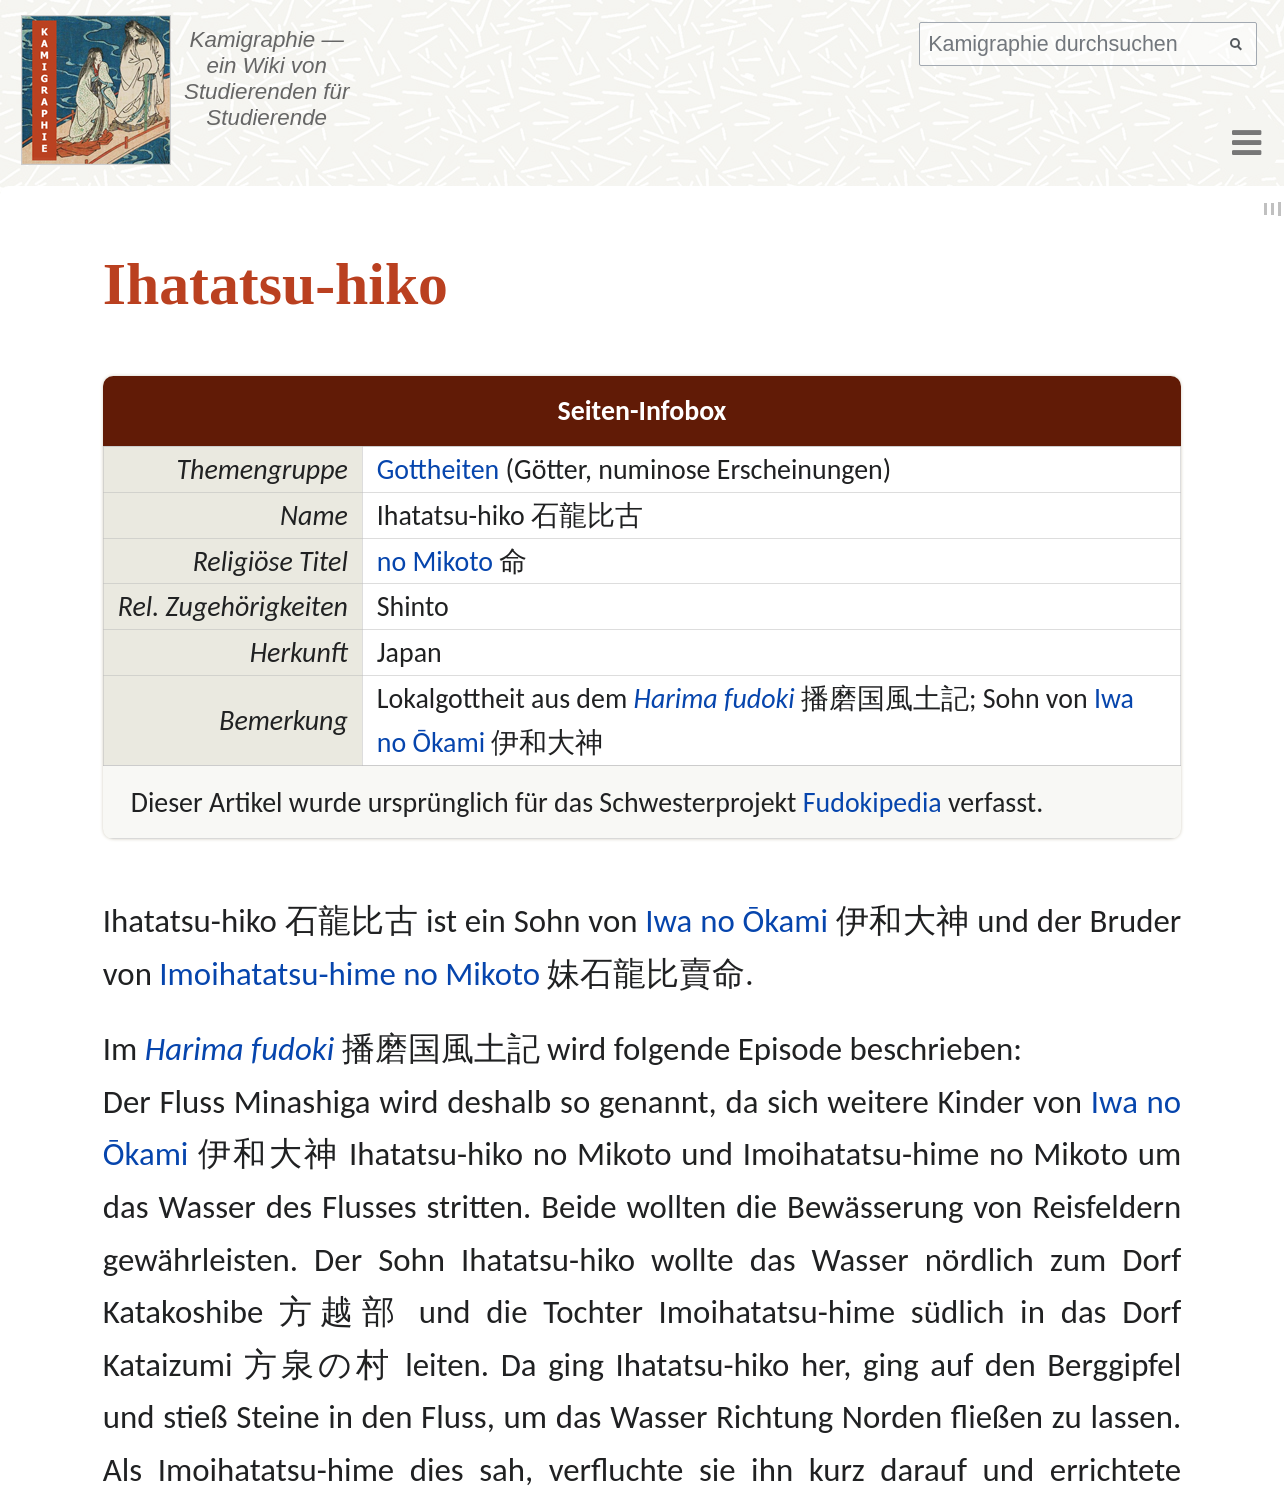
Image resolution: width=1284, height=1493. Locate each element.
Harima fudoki (714, 698)
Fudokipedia (872, 802)
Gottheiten (438, 469)
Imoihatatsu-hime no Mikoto (349, 974)
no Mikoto (435, 561)
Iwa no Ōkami (736, 921)
